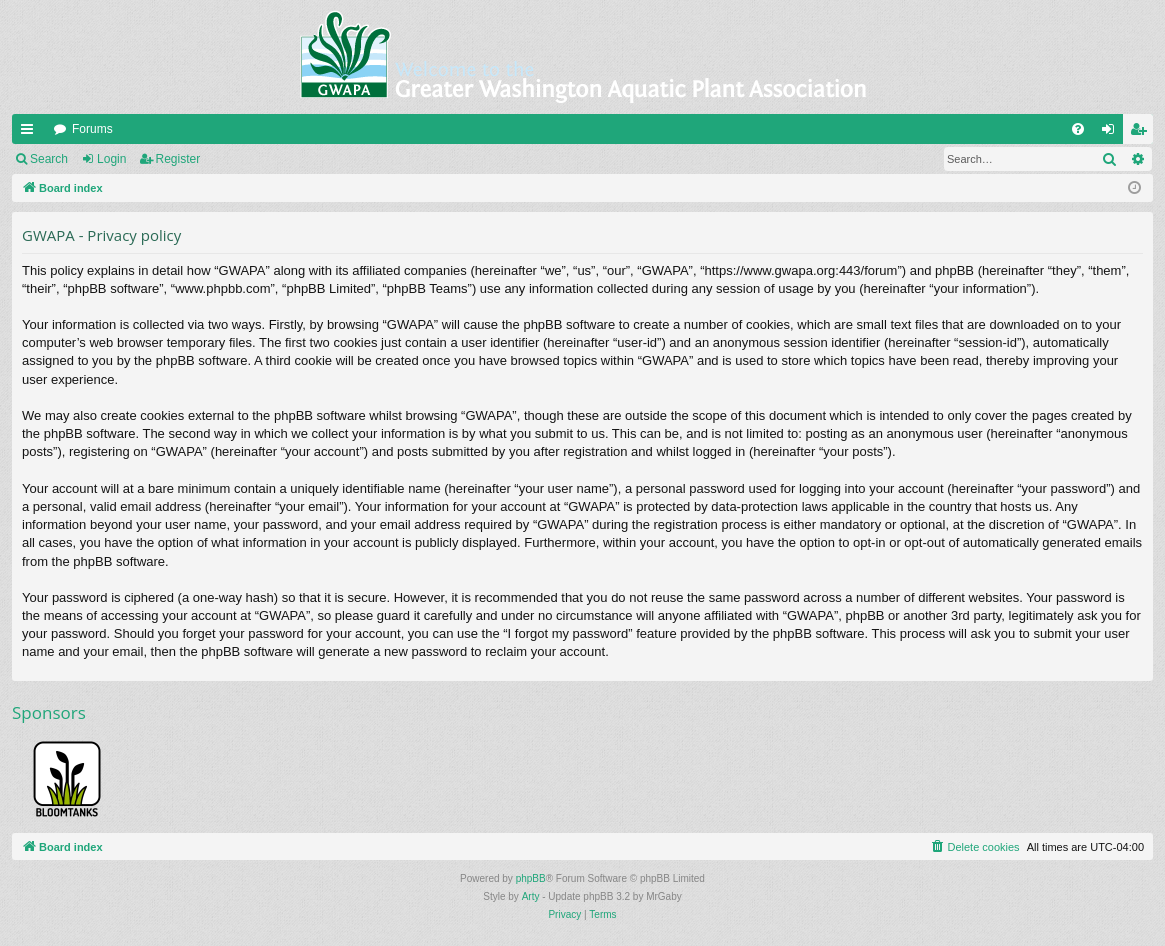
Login (111, 159)
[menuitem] (1078, 129)
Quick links (31, 133)
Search (49, 159)
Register (178, 159)
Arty (531, 896)
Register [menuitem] (1142, 133)
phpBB (531, 878)
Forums (92, 129)
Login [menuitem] (1112, 133)
